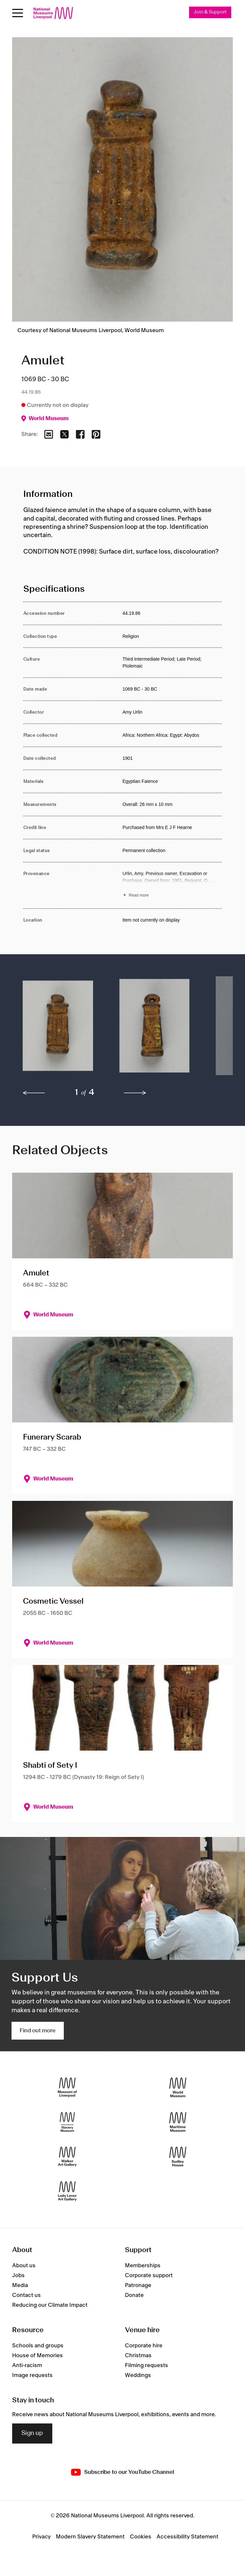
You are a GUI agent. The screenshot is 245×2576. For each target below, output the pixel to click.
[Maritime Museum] (178, 2122)
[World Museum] (178, 2087)
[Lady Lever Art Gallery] (67, 2191)
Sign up (32, 2433)
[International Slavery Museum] (67, 2122)
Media (20, 2285)
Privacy (41, 2537)
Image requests (32, 2375)
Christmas (138, 2356)
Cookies (140, 2537)
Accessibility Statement (187, 2537)
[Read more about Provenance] (172, 885)
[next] (135, 1093)
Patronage (138, 2285)
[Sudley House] (178, 2156)
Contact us (26, 2295)
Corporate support (149, 2275)
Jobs (18, 2275)
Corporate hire (143, 2346)
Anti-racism (27, 2365)
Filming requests (146, 2365)
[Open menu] (17, 13)
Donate (134, 2295)
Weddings (138, 2375)
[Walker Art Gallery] (67, 2156)
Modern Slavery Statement (90, 2537)
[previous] (34, 1093)
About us (24, 2266)
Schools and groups (37, 2346)
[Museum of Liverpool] (67, 2087)
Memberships (142, 2266)
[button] (58, 1029)
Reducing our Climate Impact (49, 2305)
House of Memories (37, 2356)
